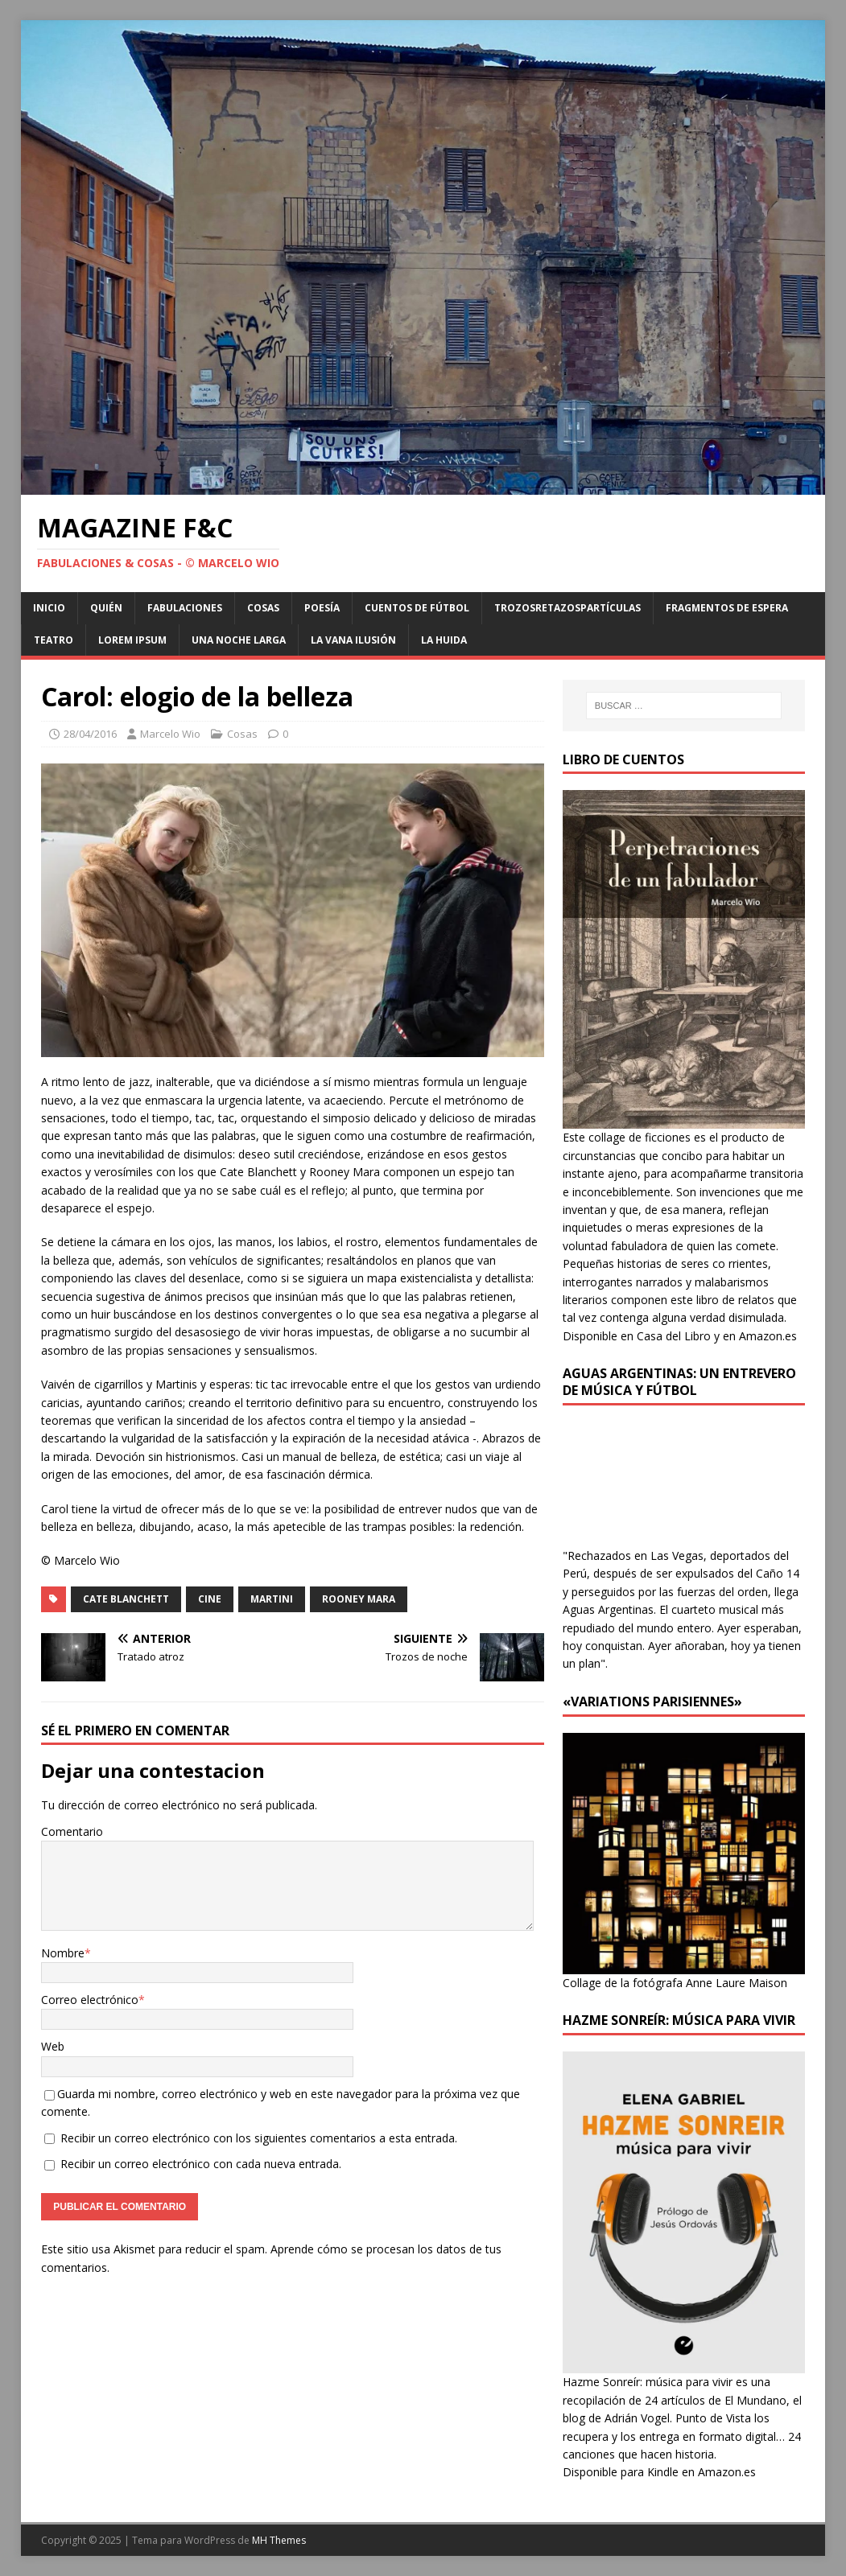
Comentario (72, 1831)
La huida (444, 640)
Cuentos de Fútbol (417, 608)
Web (52, 2046)
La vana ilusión (353, 640)
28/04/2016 (90, 733)
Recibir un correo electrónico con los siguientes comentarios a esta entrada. (258, 2138)
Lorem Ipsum (132, 640)
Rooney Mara (358, 1599)
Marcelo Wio (170, 733)
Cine (209, 1599)
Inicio (49, 608)
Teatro (53, 640)
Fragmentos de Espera (727, 608)
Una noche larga (239, 640)
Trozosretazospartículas (567, 608)
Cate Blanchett (126, 1599)
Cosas (263, 608)
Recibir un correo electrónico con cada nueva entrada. (200, 2163)
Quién (106, 608)
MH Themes (279, 2540)
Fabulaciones (184, 608)
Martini (271, 1599)
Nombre (63, 1953)
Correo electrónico (89, 1999)
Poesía (322, 608)
